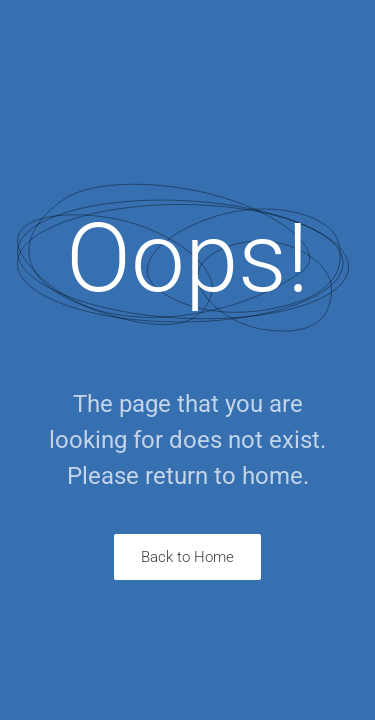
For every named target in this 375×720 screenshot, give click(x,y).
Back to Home (187, 557)
